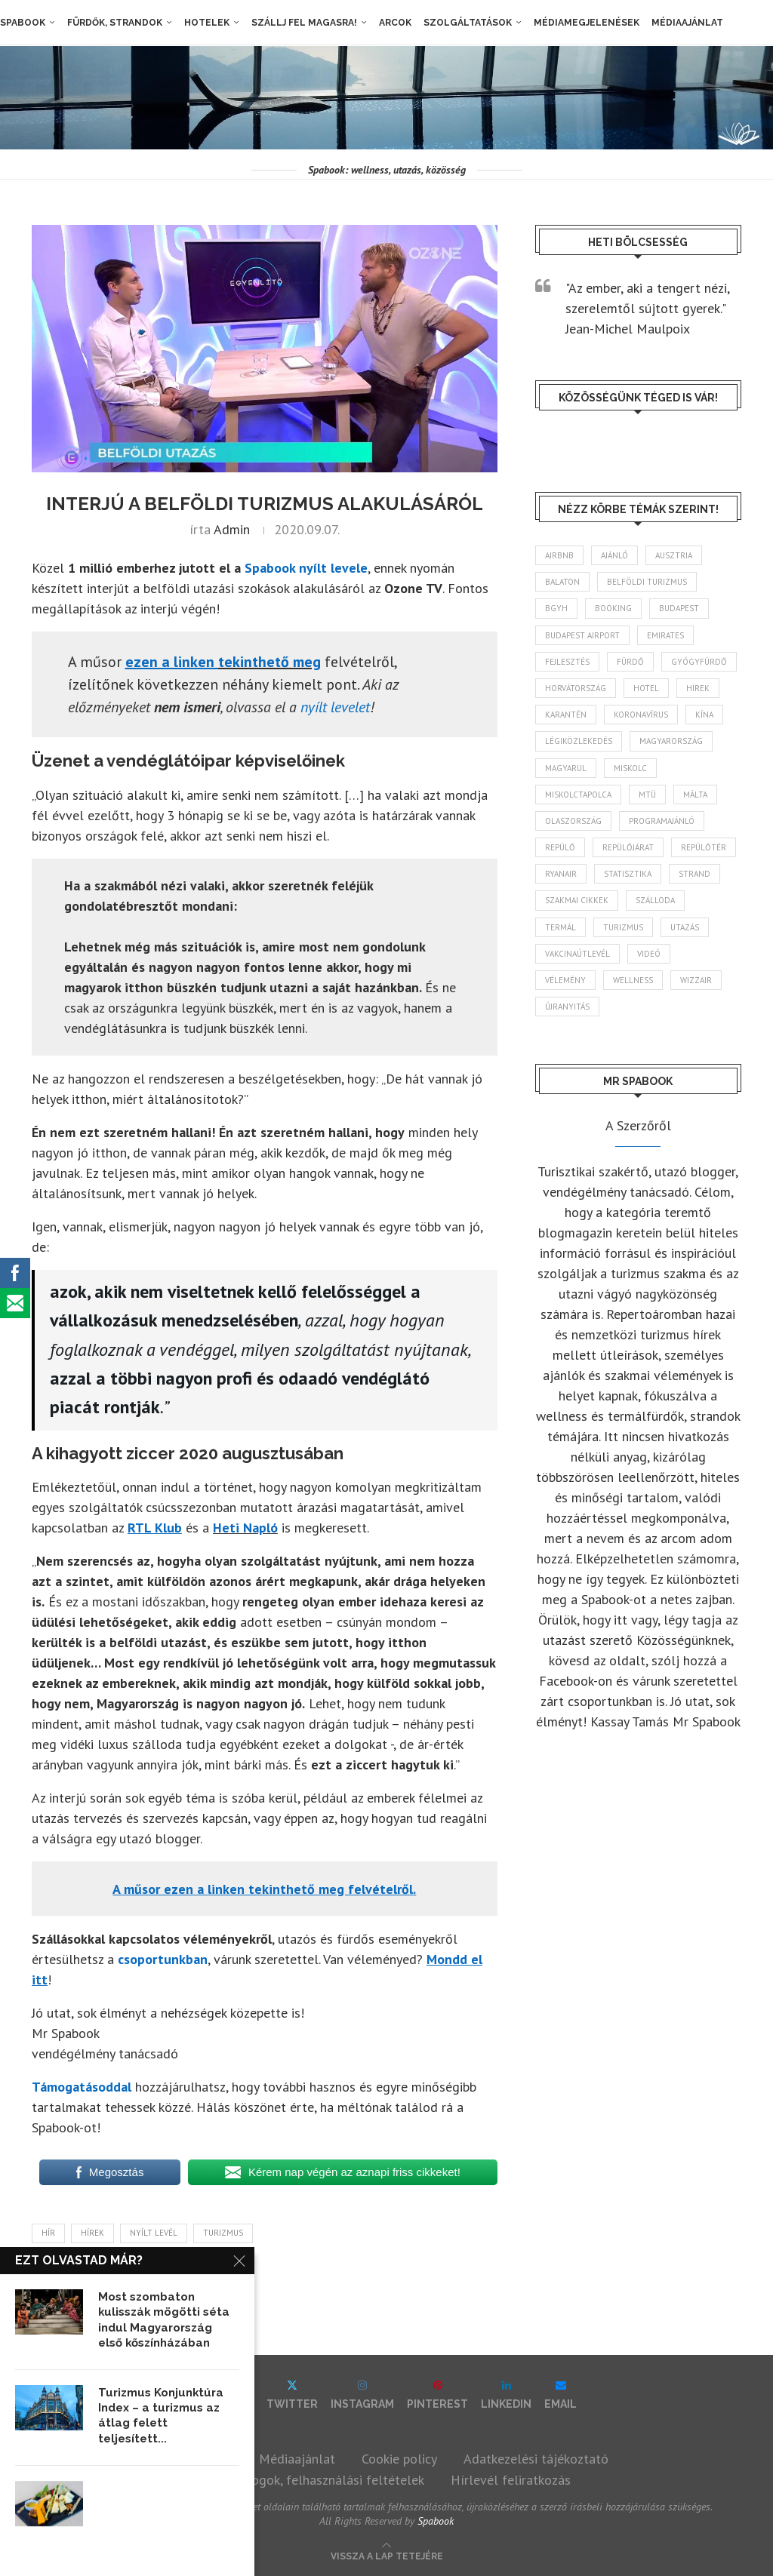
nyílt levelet (335, 707)
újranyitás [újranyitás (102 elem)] (567, 1006)
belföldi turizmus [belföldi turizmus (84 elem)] (647, 581)
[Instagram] (362, 2395)
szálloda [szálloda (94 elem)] (655, 901)
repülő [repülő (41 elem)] (560, 847)
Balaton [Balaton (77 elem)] (562, 581)
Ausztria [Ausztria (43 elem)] (673, 555)
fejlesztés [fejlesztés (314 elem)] (567, 661)
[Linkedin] (506, 2395)
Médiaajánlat (687, 22)
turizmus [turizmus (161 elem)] (623, 927)
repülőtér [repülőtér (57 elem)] (703, 847)
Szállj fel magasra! (304, 22)
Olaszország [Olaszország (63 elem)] (573, 821)
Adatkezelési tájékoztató (535, 2458)
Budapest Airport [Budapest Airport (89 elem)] (582, 635)
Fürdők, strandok (114, 22)
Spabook (22, 22)
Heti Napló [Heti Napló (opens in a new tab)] (245, 1527)
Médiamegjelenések (586, 22)
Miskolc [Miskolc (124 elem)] (630, 768)
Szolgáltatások (467, 22)
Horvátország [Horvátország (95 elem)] (575, 688)
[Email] (560, 2395)
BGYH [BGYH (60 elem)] (556, 609)
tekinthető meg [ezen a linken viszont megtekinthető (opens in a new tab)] (269, 662)
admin (232, 529)
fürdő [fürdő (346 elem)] (630, 661)
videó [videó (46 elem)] (649, 953)
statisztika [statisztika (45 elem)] (627, 873)
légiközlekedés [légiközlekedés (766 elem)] (578, 741)
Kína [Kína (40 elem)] (704, 714)
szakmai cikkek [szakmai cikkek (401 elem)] (576, 901)
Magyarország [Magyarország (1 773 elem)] (671, 741)
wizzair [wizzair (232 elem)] (696, 980)
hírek (92, 2232)
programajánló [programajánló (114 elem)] (661, 821)
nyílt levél (153, 2232)
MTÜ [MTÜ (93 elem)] (647, 794)
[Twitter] (292, 2395)
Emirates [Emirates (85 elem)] (665, 635)
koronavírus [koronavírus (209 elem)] (641, 714)
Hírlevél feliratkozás (511, 2479)
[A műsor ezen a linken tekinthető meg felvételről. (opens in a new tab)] (264, 1889)
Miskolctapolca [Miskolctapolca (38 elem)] (578, 794)
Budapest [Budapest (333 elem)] (679, 609)
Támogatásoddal (81, 2086)
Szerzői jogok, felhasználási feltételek (313, 2479)
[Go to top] (387, 2554)
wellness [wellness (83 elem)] (633, 980)
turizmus (223, 2232)
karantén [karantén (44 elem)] (566, 714)
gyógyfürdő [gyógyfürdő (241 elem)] (699, 661)
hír (48, 2232)
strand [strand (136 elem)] (694, 873)
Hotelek (206, 22)
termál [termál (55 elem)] (560, 927)
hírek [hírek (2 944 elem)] (698, 688)
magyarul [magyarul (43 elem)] (566, 768)
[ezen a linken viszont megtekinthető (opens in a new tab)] (171, 662)
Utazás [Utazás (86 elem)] (684, 927)
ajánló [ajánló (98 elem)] (614, 555)
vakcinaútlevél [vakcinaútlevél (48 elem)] (577, 953)
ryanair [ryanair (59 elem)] (561, 873)
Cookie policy (399, 2458)
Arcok (395, 22)
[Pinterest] (437, 2395)
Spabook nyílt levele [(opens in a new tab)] (306, 567)
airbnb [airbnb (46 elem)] (559, 555)
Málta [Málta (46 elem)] (695, 794)
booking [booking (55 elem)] (613, 609)
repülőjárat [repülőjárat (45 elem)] (628, 847)
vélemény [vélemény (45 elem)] (565, 980)
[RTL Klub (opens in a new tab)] (155, 1527)
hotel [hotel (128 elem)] (646, 688)
